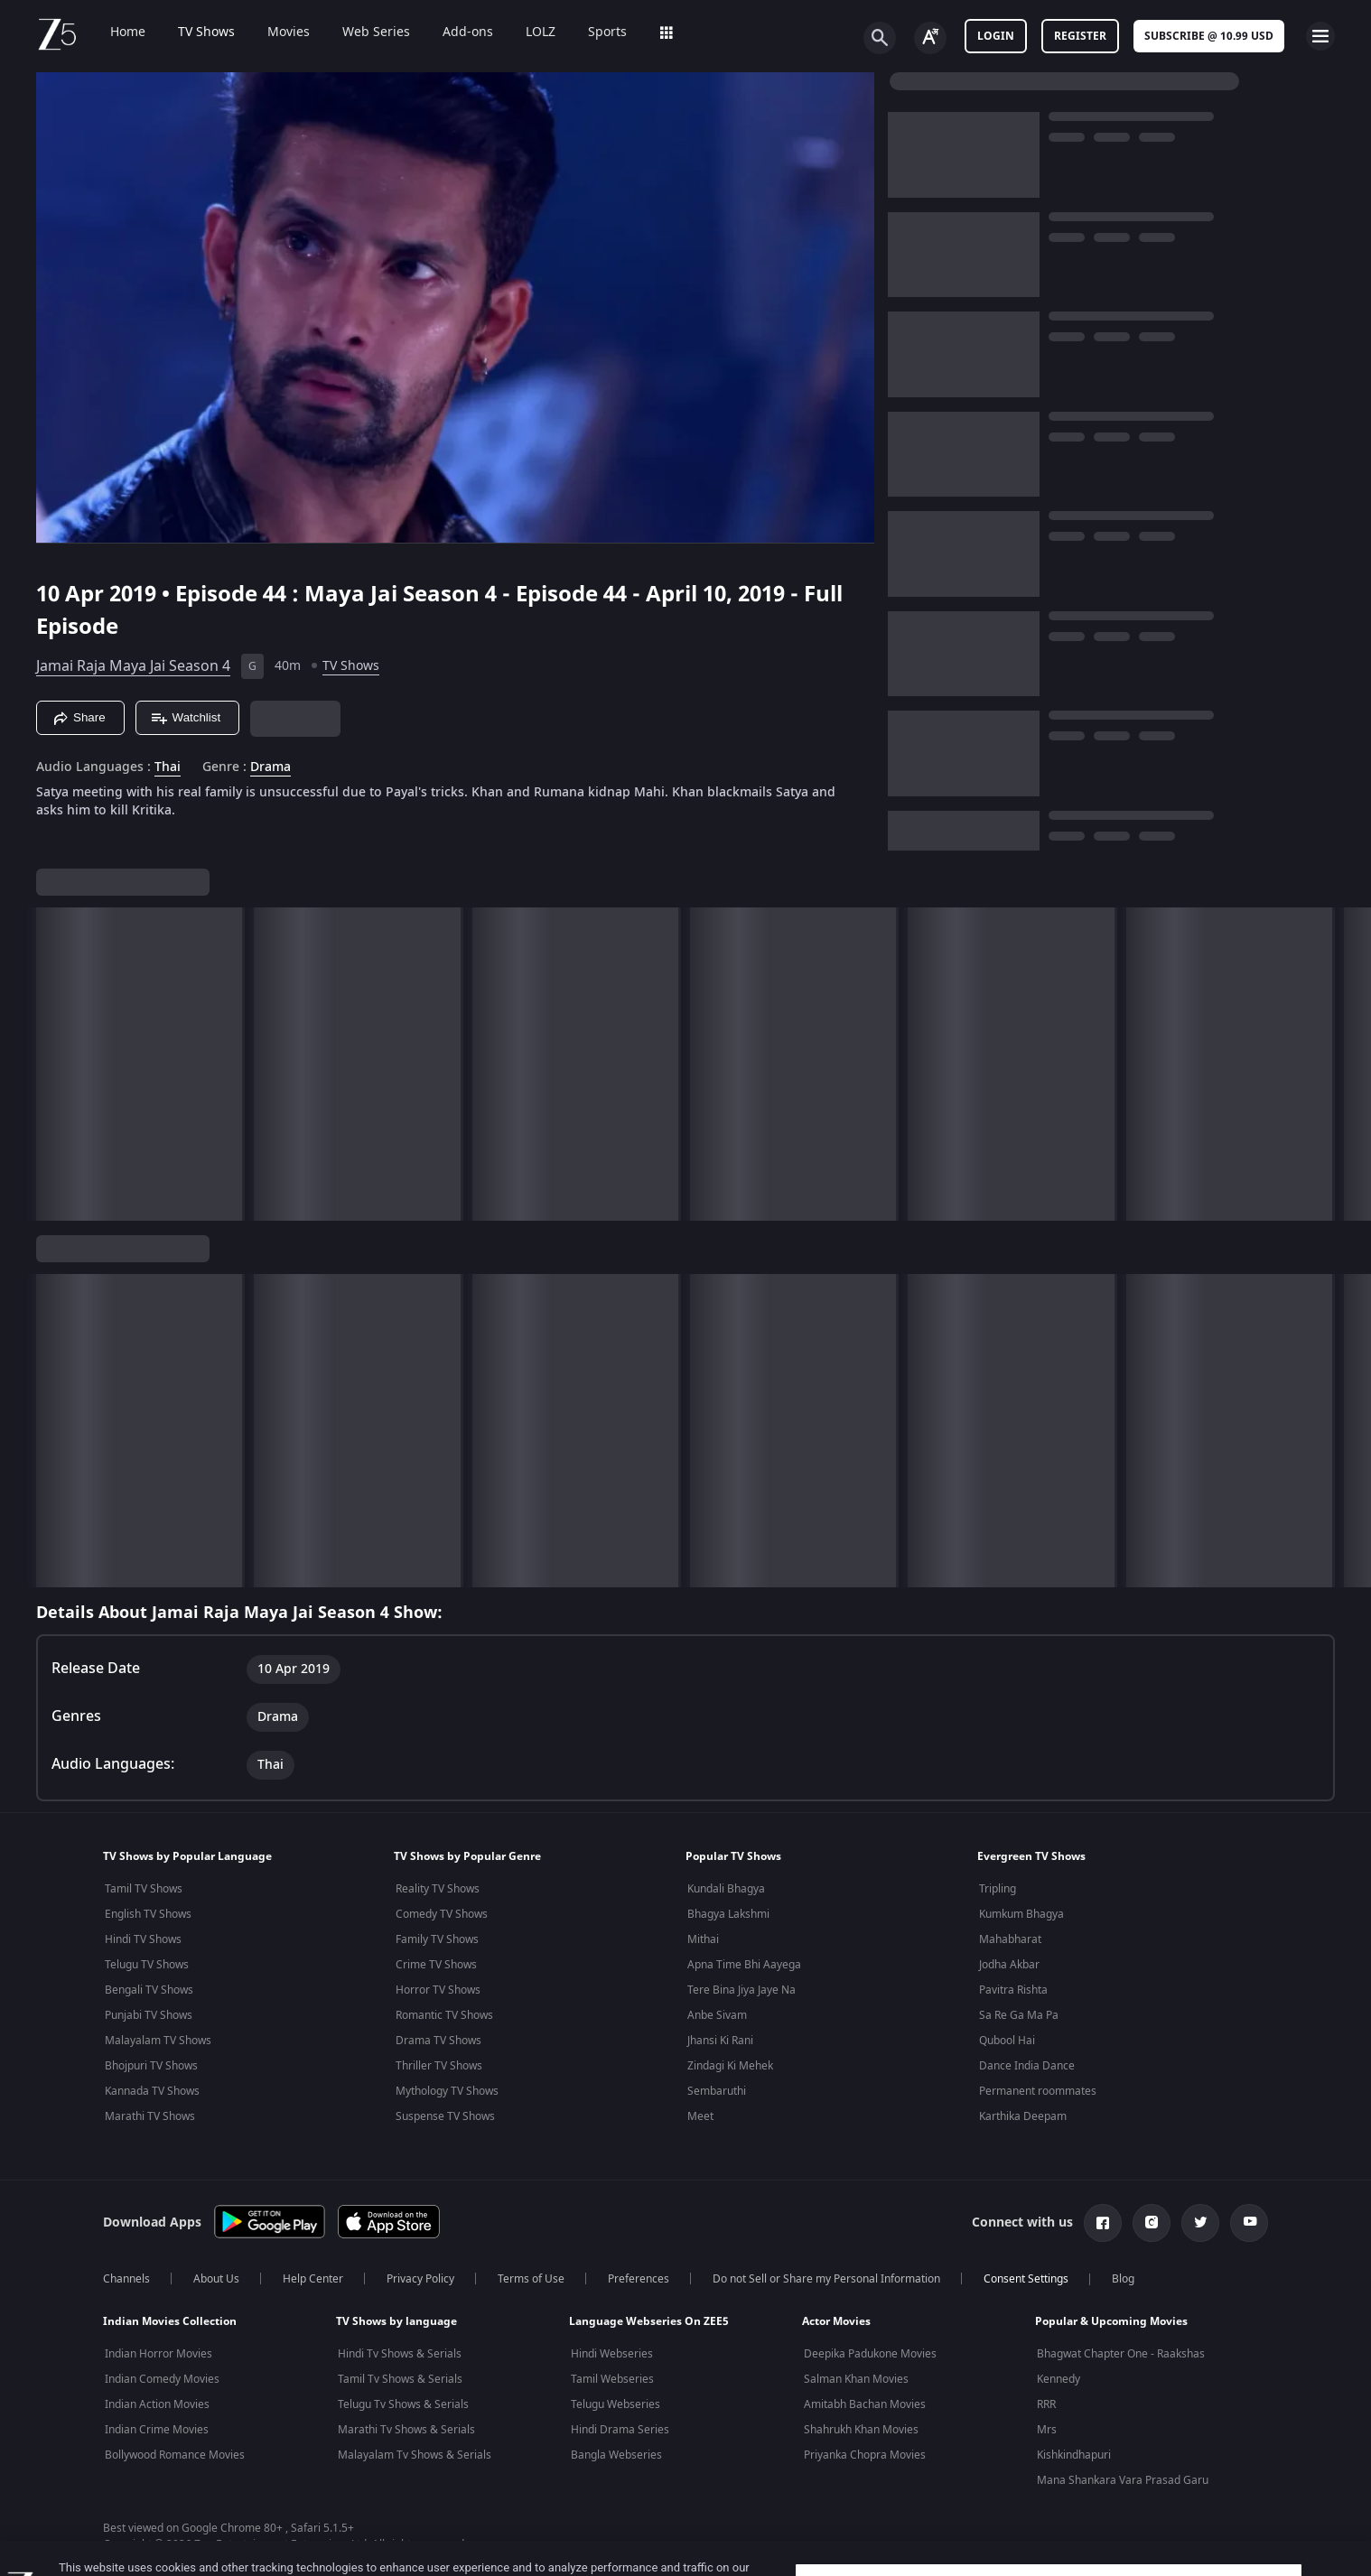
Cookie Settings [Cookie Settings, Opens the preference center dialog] (1048, 2492)
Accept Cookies (1049, 2538)
